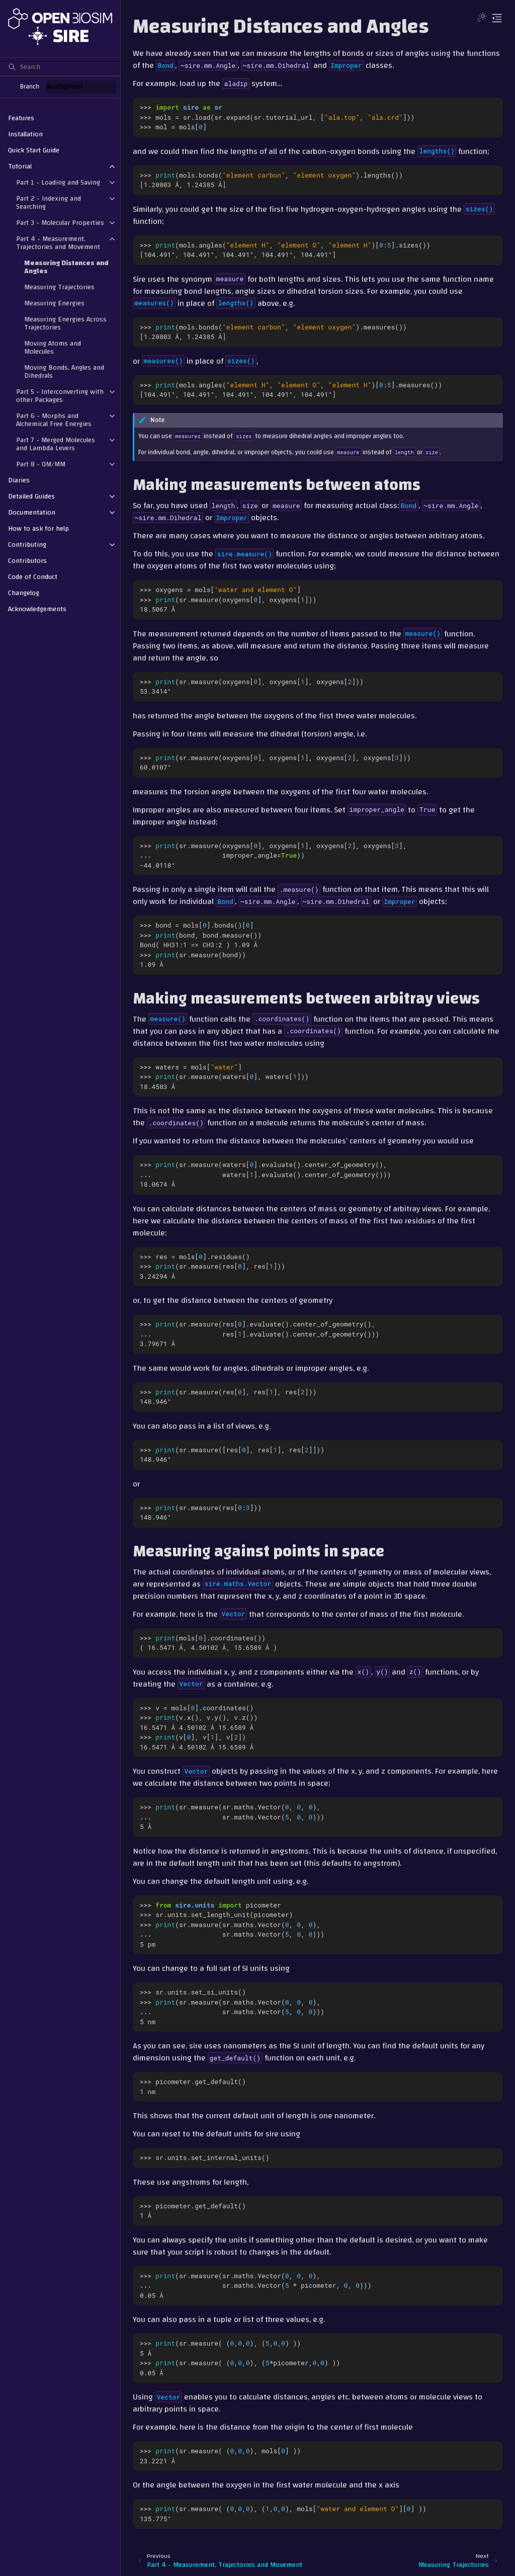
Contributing (27, 544)
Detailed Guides (31, 496)
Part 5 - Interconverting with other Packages (60, 395)
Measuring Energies (54, 303)
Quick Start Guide (33, 150)
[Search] (60, 66)
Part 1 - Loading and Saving (58, 182)
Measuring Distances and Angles (66, 267)
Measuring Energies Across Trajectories (65, 323)
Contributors (27, 560)
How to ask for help (38, 528)
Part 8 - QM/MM (40, 464)
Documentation (31, 512)
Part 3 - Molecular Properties (60, 222)
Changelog (23, 593)
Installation (25, 134)
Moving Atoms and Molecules (52, 347)
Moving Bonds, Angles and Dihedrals (64, 371)
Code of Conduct (32, 577)
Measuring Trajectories (59, 287)
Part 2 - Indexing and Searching (48, 202)
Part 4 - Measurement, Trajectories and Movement (58, 243)
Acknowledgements (37, 609)
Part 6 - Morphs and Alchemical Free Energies (54, 420)
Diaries (19, 480)
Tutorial (20, 166)
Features (21, 118)
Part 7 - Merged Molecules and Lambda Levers (55, 444)
